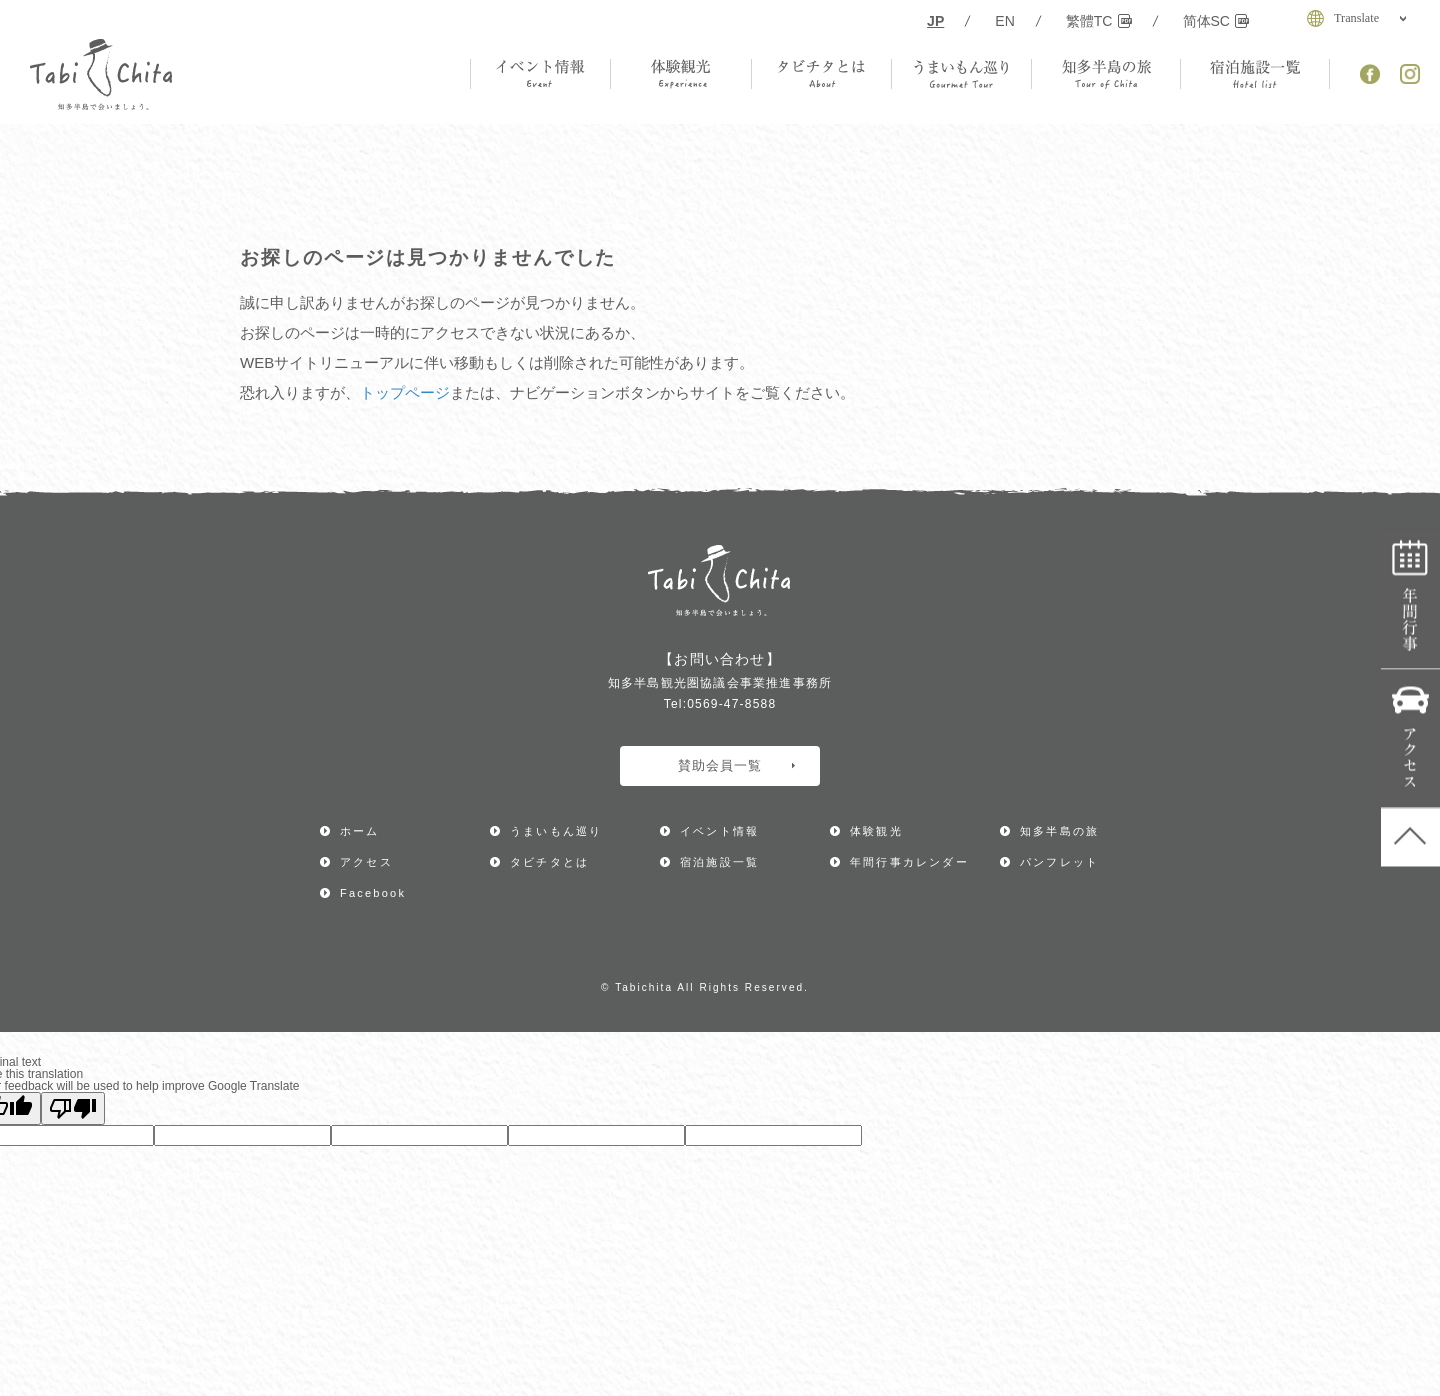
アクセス (1410, 739)
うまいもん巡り (556, 831)
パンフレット (1059, 862)
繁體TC (1099, 21)
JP (935, 21)
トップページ (405, 392)
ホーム (360, 831)
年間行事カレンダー (1410, 600)
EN (1005, 21)
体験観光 (876, 831)
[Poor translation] (73, 1108)
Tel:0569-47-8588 (720, 704)
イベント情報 (719, 831)
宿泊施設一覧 (719, 862)
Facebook (373, 893)
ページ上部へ (1410, 838)
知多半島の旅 (1059, 831)
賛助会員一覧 (736, 765)
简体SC (1216, 21)
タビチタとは (549, 862)
